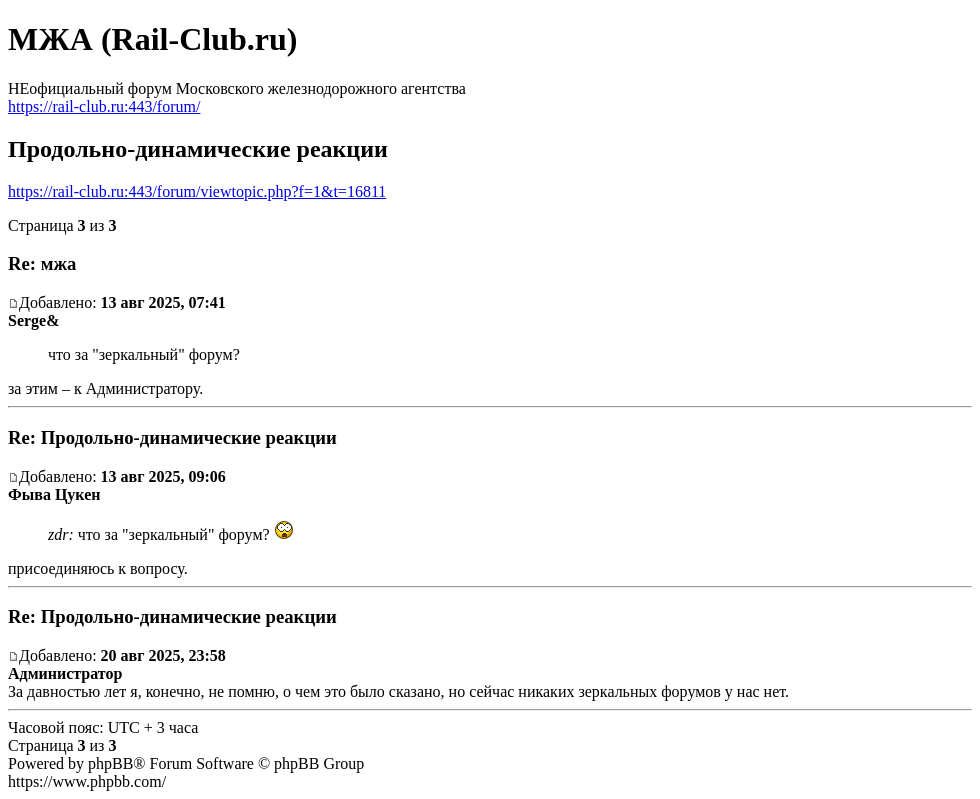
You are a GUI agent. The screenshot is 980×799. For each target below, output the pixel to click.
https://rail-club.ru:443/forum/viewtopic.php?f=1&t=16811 (197, 191)
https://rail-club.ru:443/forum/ (104, 106)
